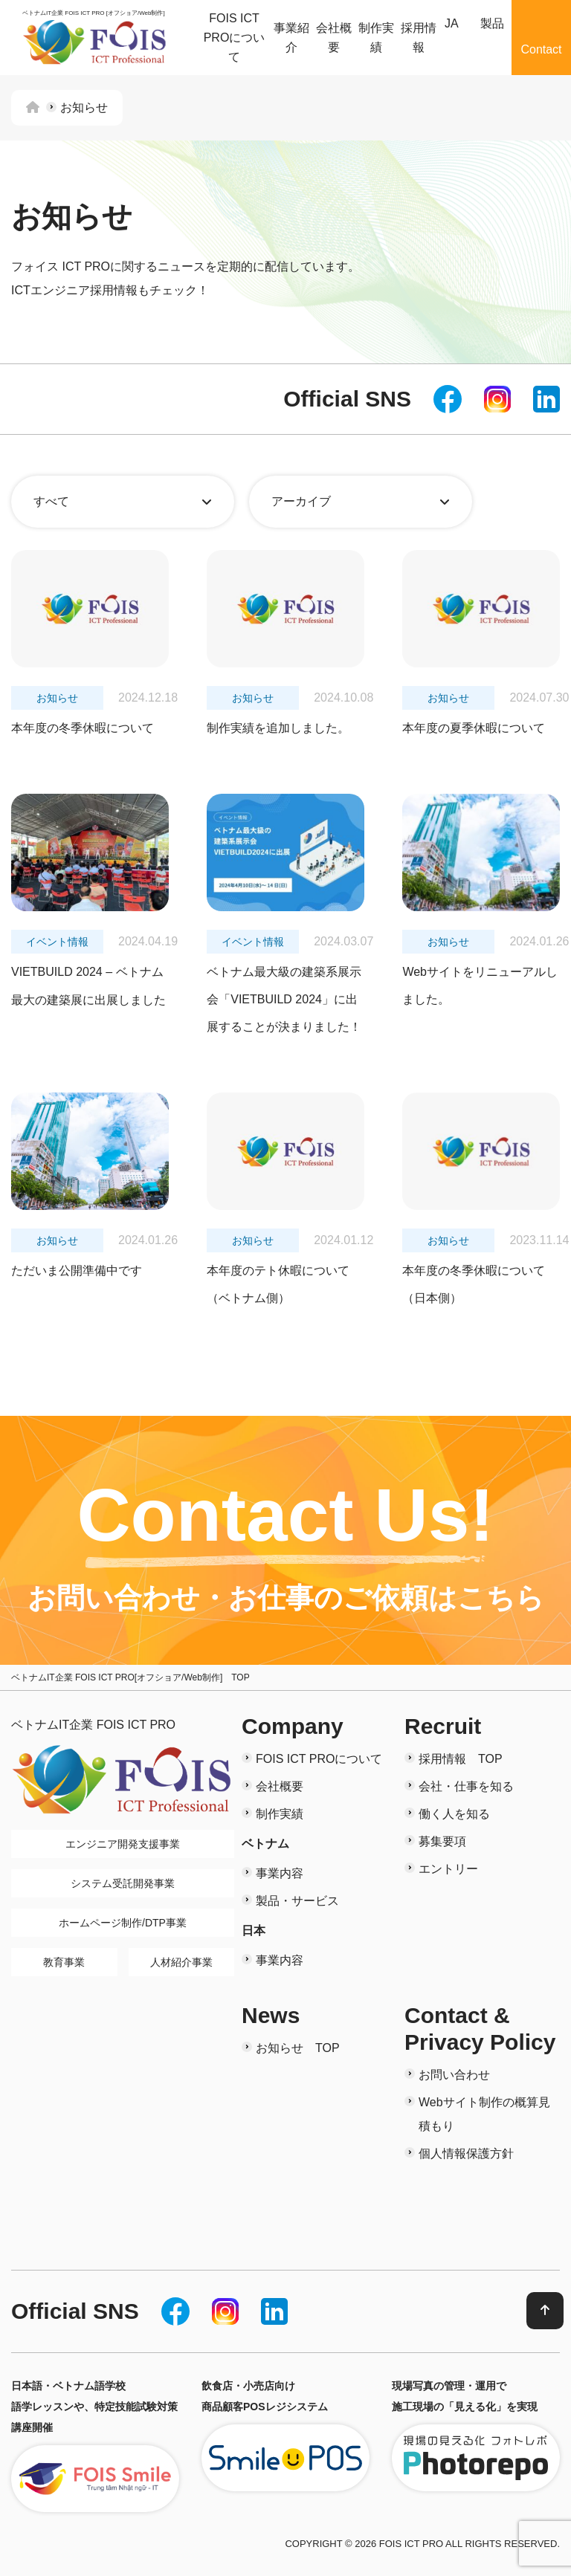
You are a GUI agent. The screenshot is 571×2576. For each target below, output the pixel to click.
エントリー (448, 1869)
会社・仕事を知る (466, 1786)
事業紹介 (291, 38)
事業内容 (279, 1873)
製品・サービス (297, 1900)
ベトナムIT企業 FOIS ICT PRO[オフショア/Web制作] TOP (130, 1677)
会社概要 (334, 38)
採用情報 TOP (461, 1759)
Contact (540, 49)
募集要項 (442, 1841)
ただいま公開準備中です (76, 1270)
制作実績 (376, 38)
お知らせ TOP (298, 2048)
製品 (492, 23)
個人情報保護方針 (466, 2153)
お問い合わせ (454, 2074)
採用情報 (418, 38)
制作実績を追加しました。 (278, 728)
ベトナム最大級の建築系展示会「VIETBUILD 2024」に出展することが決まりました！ (284, 999)
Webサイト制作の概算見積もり (484, 2114)
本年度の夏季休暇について (473, 728)
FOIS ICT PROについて (234, 37)
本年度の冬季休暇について (82, 728)
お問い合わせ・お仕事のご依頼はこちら (286, 1598)
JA (452, 23)
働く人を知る (454, 1814)
